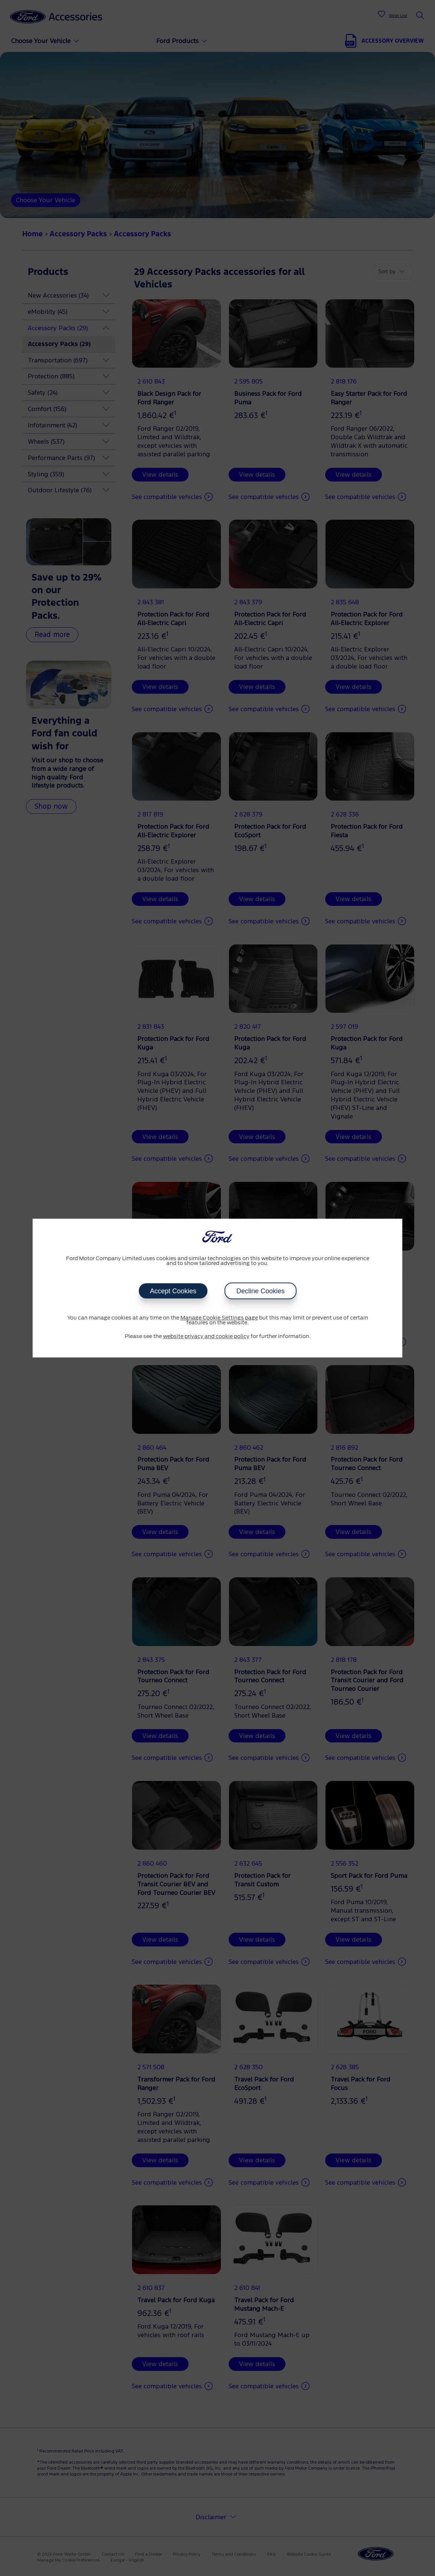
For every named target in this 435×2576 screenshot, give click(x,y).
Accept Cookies (173, 1291)
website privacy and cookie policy (206, 1336)
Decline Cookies (260, 1291)
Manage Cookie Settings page (219, 1318)
